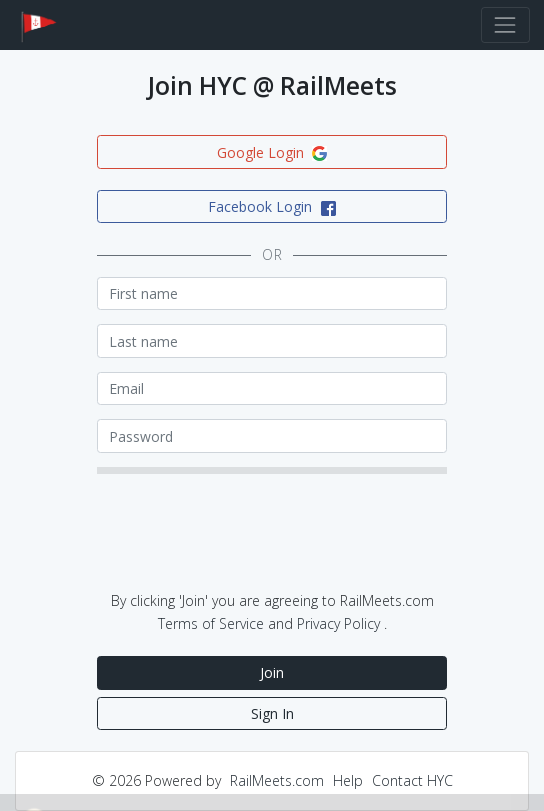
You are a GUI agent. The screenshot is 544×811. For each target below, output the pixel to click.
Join (272, 672)
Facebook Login (271, 206)
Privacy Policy (338, 623)
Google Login (272, 152)
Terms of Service (211, 623)
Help (348, 780)
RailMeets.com (277, 780)
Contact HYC (412, 780)
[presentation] (249, 544)
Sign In (272, 713)
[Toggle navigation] (505, 24)
